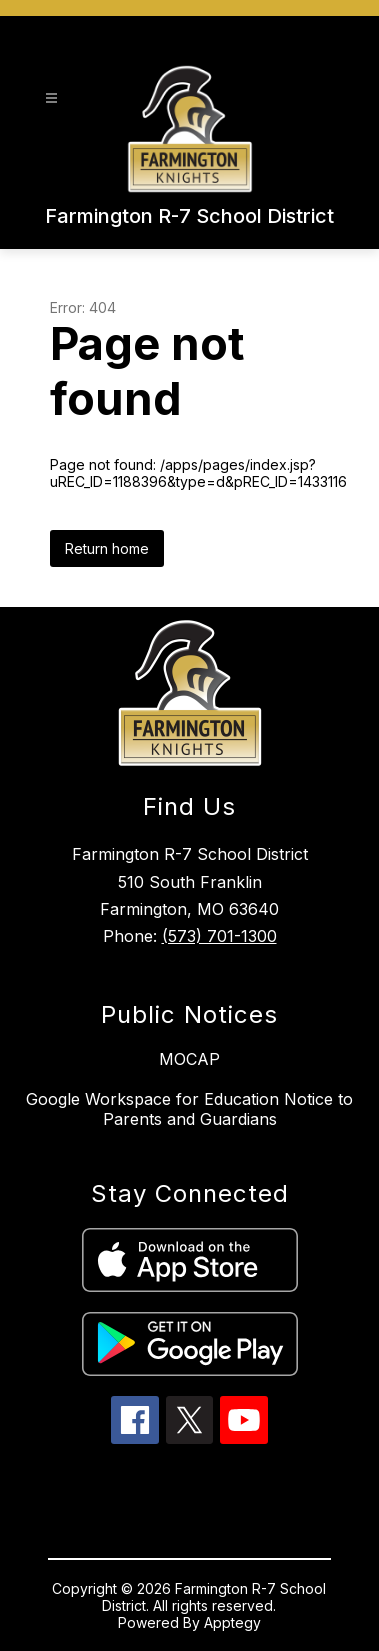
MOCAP (189, 1059)
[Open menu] (51, 98)
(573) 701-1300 (219, 936)
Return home (107, 548)
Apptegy (232, 1622)
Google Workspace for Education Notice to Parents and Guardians (189, 1109)
